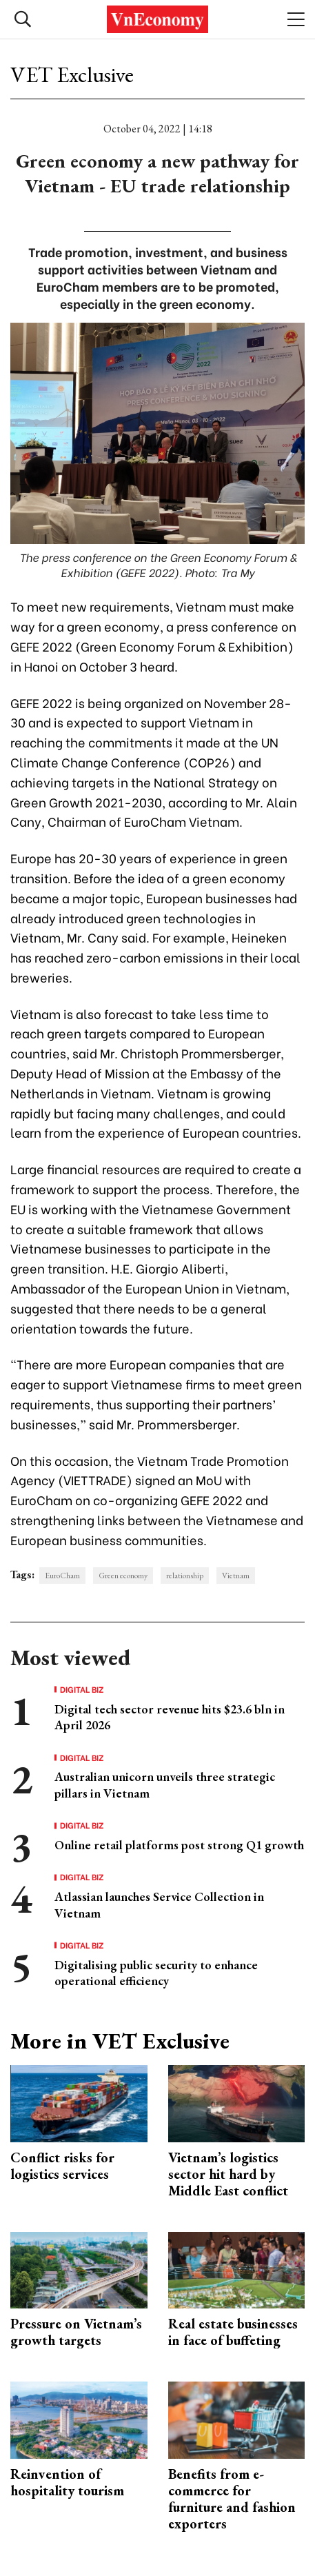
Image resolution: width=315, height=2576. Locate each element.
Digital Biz (82, 1689)
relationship (184, 1575)
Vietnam (236, 1575)
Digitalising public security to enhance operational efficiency (156, 1973)
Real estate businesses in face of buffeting (233, 2332)
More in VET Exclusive (120, 2040)
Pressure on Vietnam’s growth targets (76, 2332)
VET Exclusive (72, 74)
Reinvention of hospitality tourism (67, 2482)
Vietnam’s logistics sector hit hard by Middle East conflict (228, 2174)
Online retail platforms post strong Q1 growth (179, 1845)
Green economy (123, 1575)
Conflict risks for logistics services (62, 2166)
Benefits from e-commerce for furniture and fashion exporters (232, 2499)
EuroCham (62, 1575)
